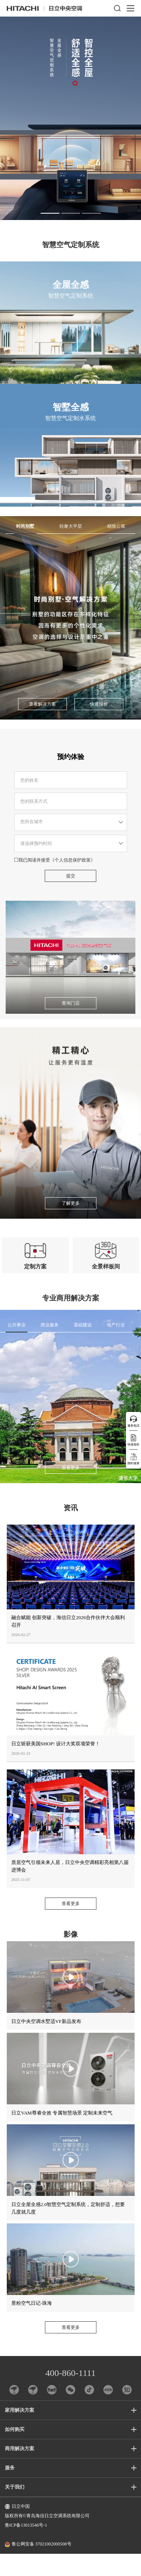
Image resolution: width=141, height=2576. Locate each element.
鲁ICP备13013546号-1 (26, 2547)
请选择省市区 (71, 840)
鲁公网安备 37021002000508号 (38, 2567)
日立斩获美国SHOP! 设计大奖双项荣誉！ (55, 1766)
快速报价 (99, 722)
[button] (50, 213)
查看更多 (71, 1490)
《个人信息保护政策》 (72, 878)
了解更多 (71, 1221)
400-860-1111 (70, 2395)
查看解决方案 (42, 722)
